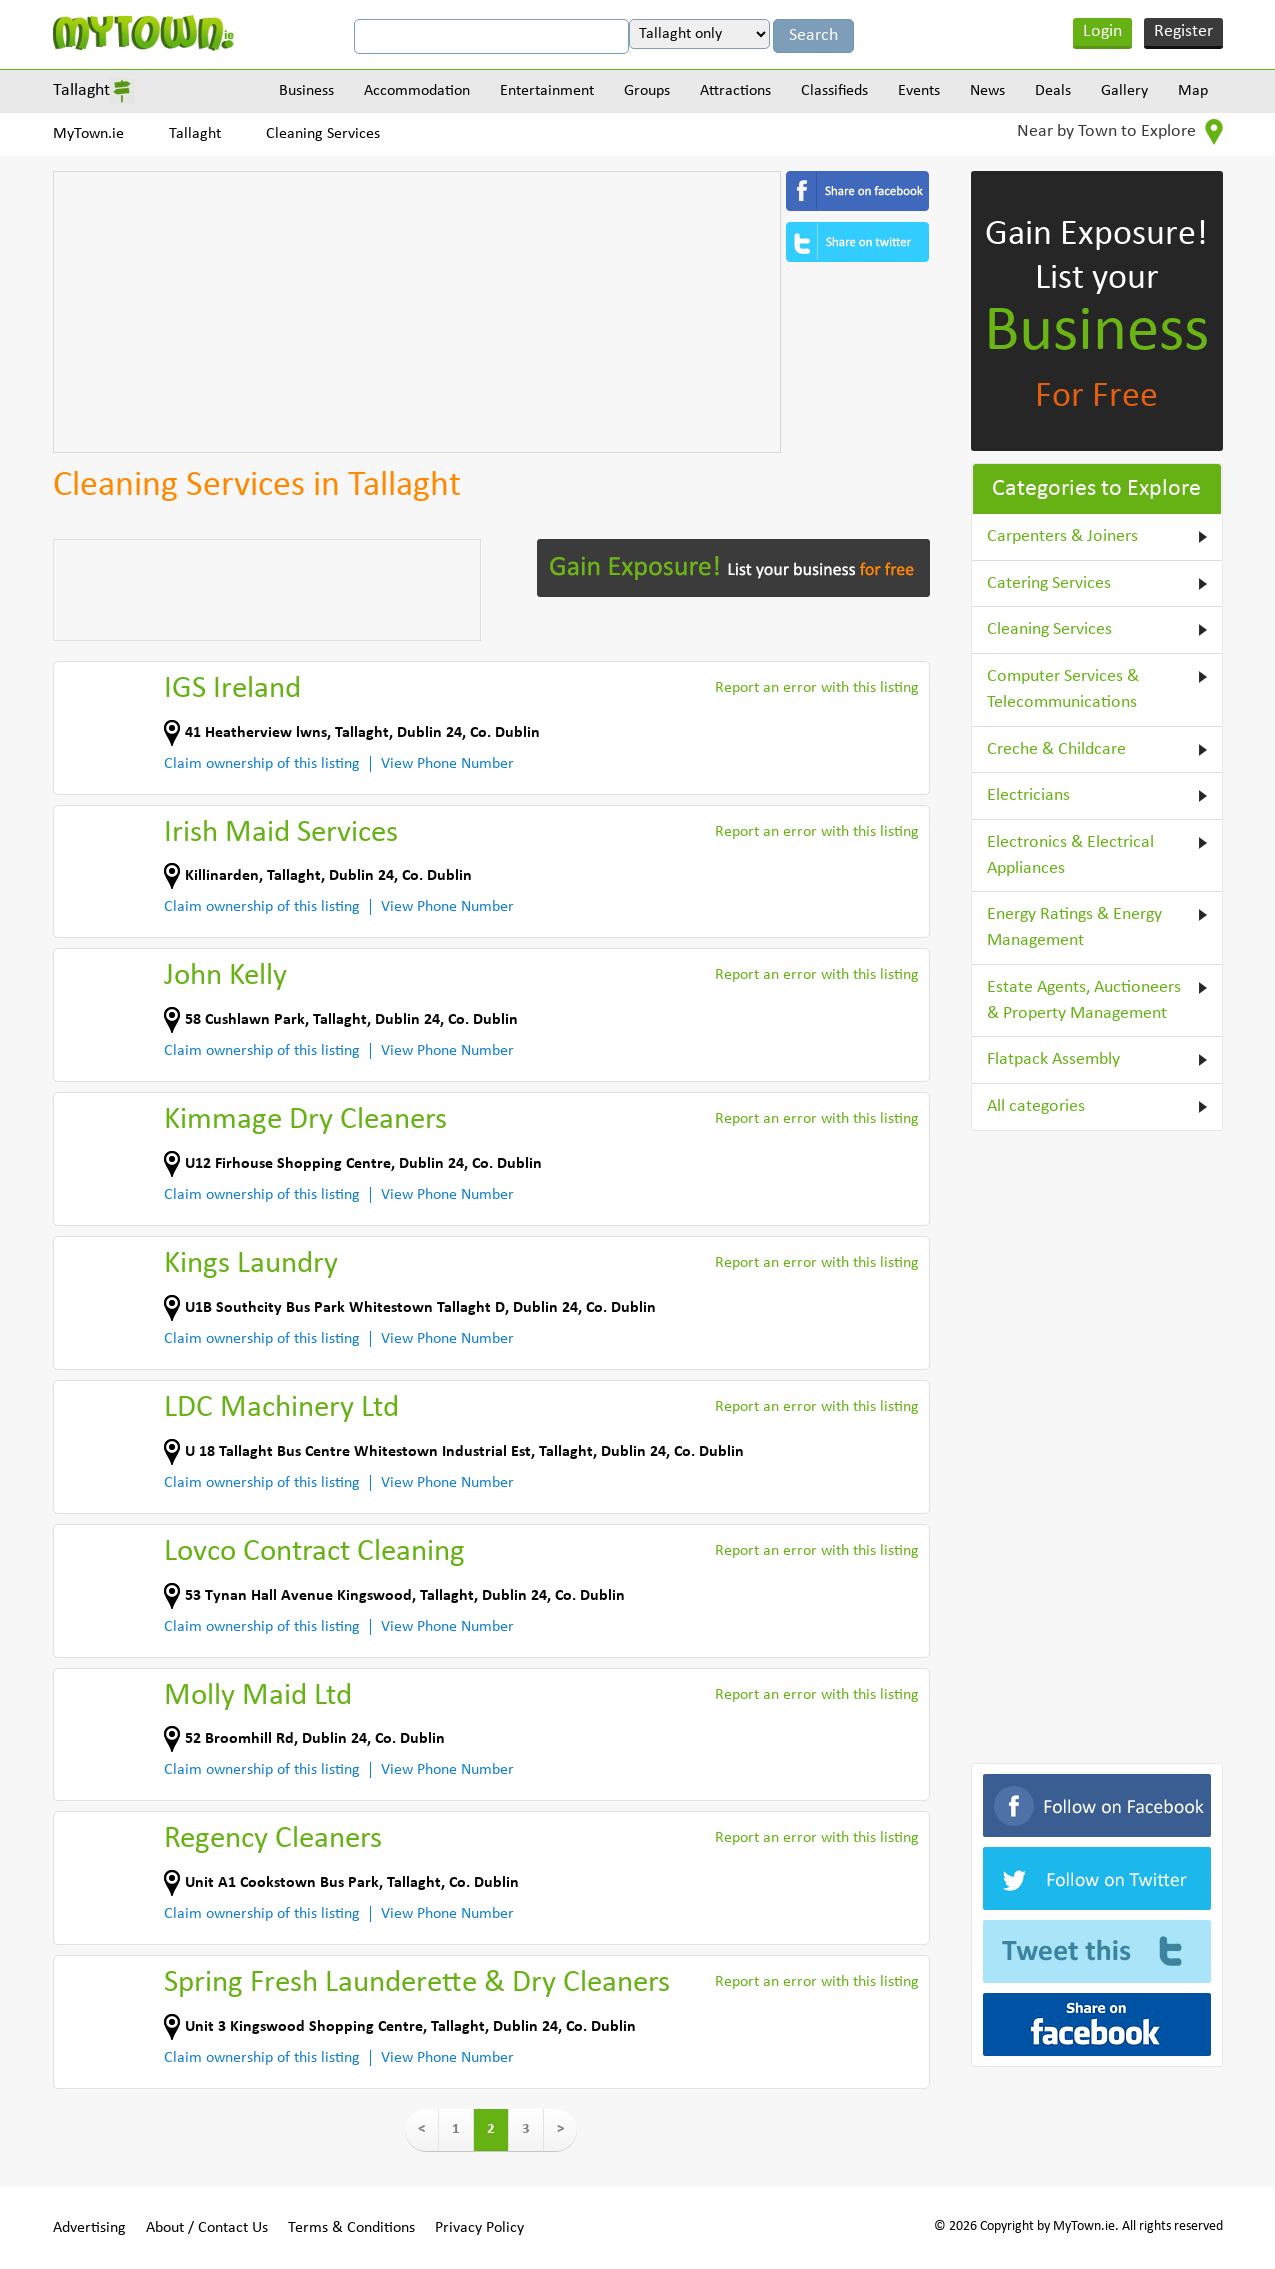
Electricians (1028, 795)
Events (919, 91)
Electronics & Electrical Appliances (1070, 855)
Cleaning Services (323, 134)
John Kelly (225, 976)
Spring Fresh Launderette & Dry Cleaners (417, 1983)
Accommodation (417, 91)
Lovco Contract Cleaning (314, 1552)
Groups (647, 91)
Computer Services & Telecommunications (1063, 689)
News (987, 91)
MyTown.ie (88, 134)
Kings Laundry (251, 1264)
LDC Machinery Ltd (281, 1408)
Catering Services (1049, 583)
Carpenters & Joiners (1062, 536)
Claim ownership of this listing (262, 764)
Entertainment (547, 91)
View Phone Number (447, 764)
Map (1193, 91)
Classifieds (834, 91)
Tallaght (81, 90)
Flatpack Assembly (1053, 1059)
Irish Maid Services (281, 833)
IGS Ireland (232, 689)
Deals (1053, 91)
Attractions (735, 91)
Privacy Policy (479, 2228)
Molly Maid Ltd (258, 1696)
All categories (1036, 1106)
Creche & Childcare (1056, 749)
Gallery (1124, 91)
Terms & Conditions (351, 2228)
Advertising (89, 2228)
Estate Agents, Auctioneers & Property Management (1084, 1000)
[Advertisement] (417, 312)
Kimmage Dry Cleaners (305, 1120)
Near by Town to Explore (1120, 132)
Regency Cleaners (273, 1839)
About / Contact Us (207, 2228)
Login (1102, 31)
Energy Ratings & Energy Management (1074, 927)
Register (1183, 31)
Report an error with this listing (817, 688)
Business (306, 91)
